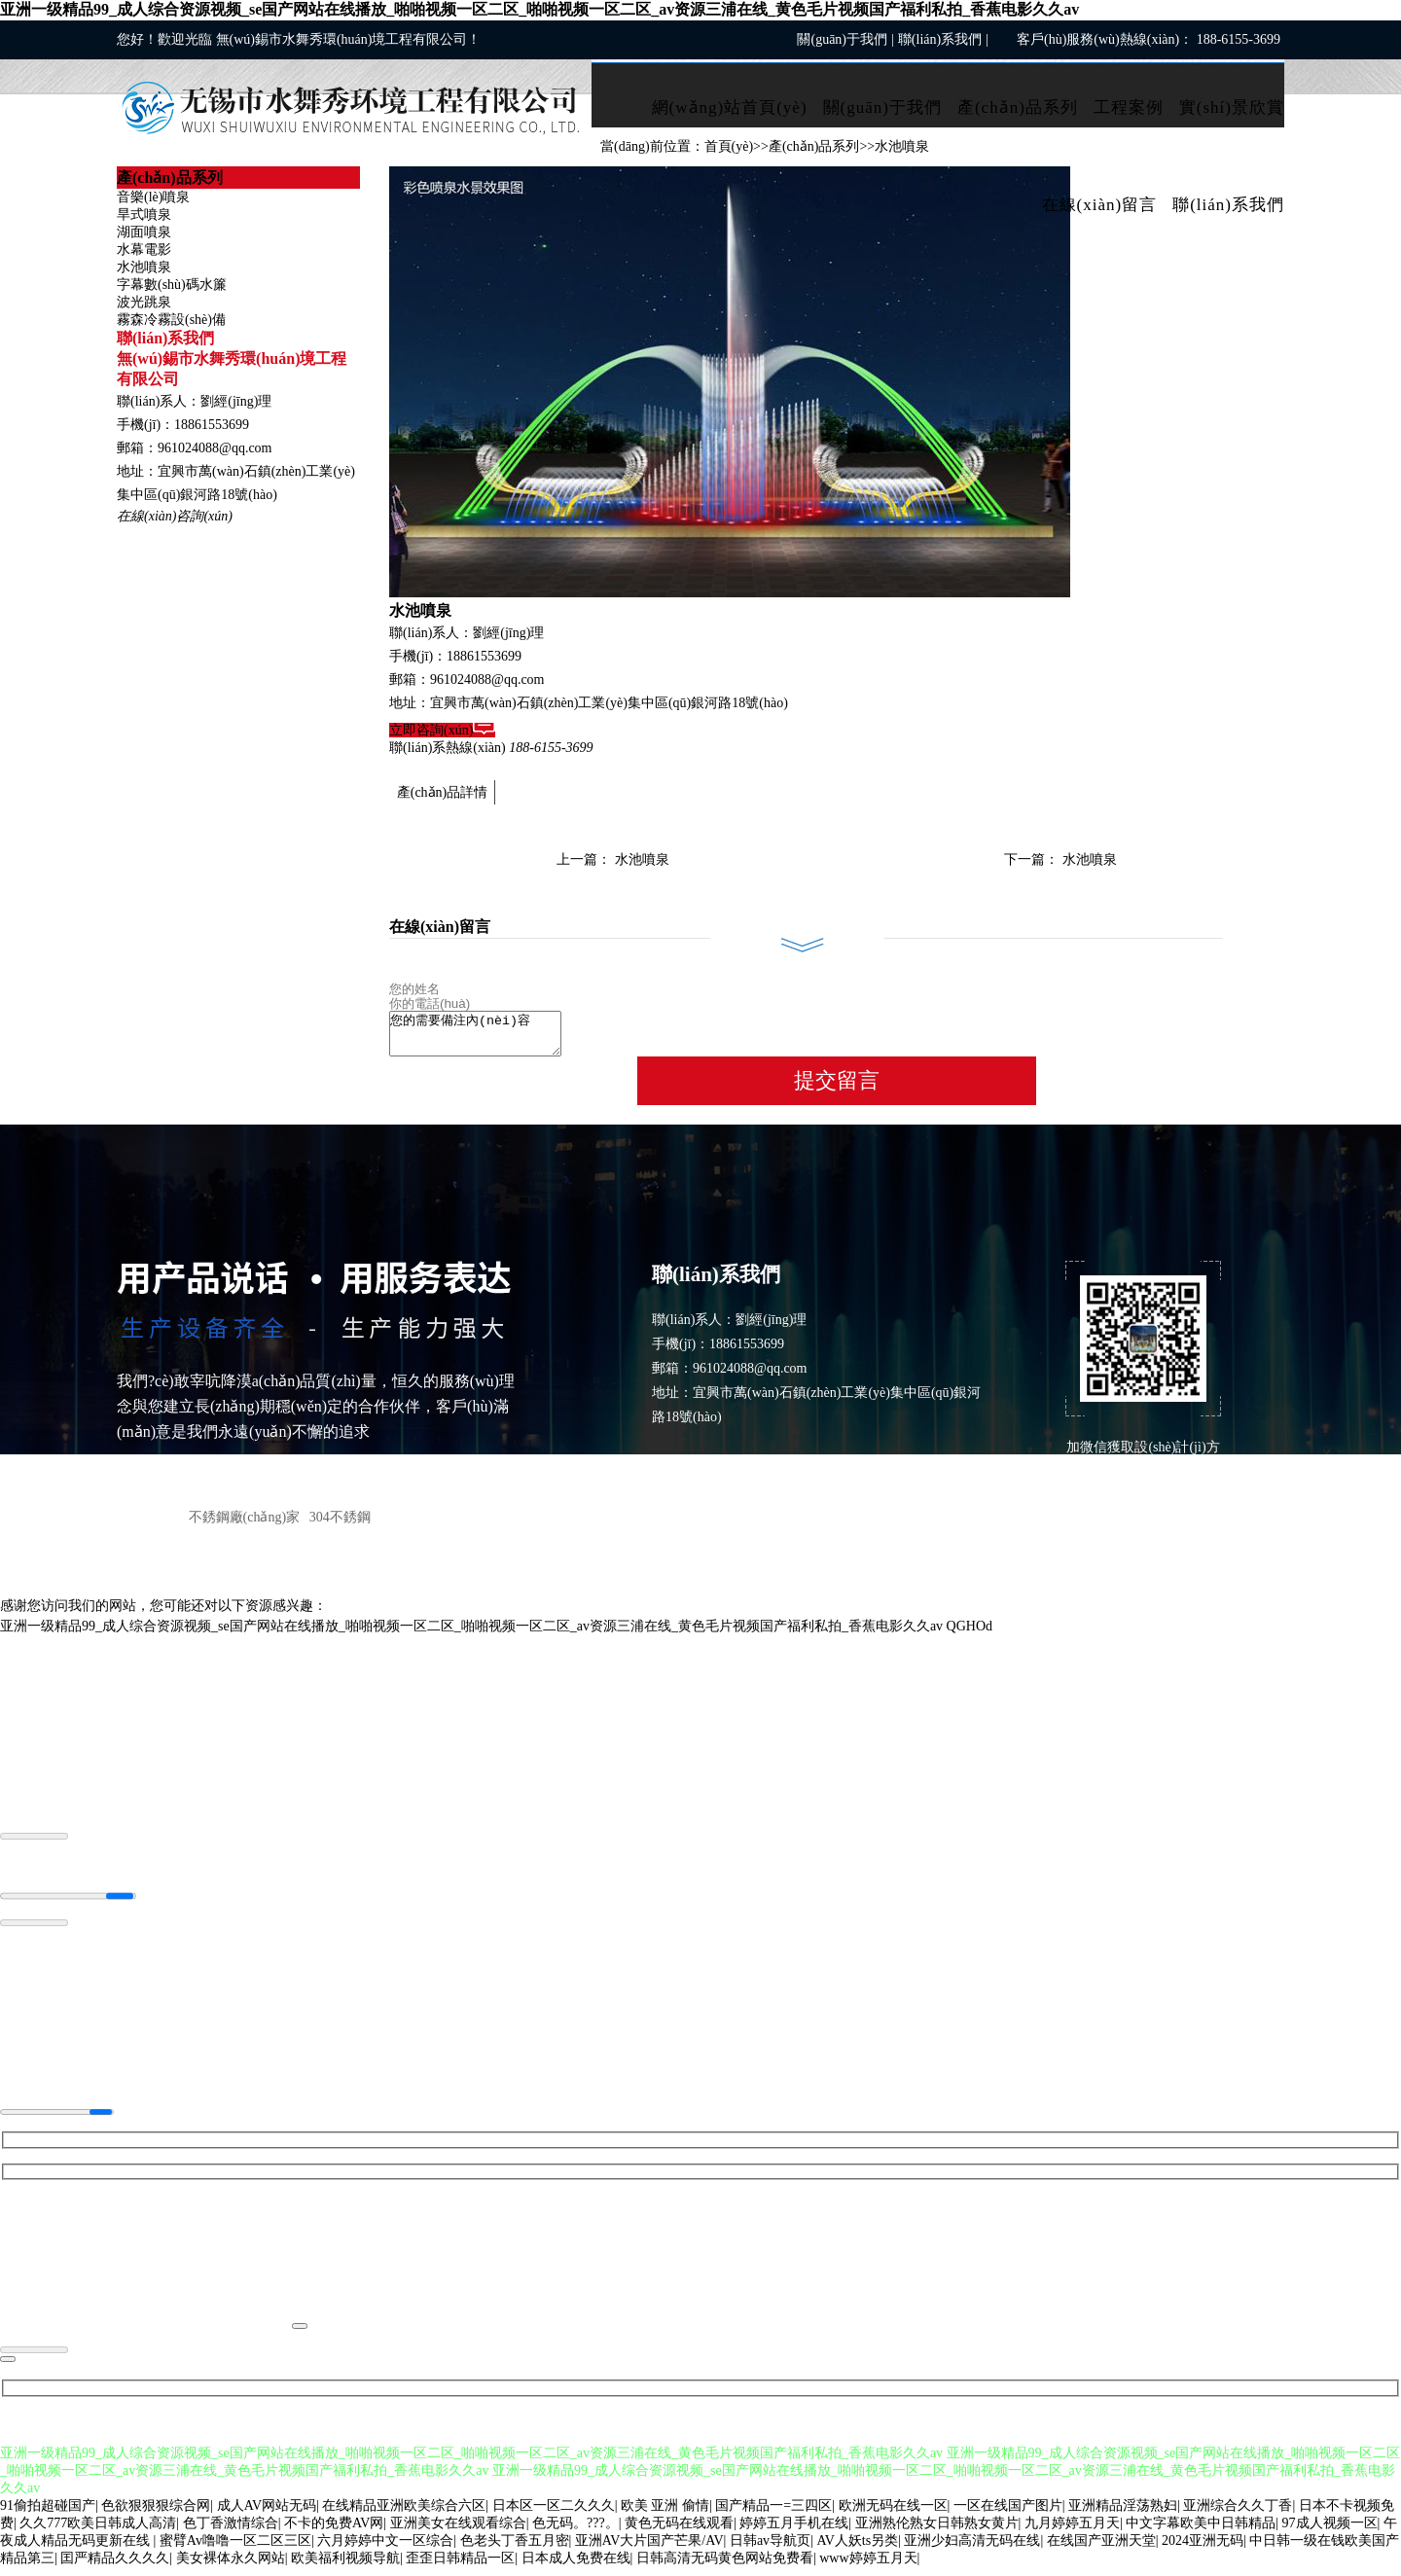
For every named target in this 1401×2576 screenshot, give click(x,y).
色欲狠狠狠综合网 (155, 2514)
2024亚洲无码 (1202, 2549)
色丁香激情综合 (230, 2531)
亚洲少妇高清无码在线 (972, 2549)
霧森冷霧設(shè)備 (171, 319)
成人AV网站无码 (266, 2514)
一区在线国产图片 (1007, 2514)
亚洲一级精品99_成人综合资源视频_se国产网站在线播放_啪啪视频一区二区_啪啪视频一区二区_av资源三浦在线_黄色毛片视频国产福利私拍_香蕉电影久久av (539, 9)
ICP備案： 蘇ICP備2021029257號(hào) (1172, 1524)
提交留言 (837, 1089)
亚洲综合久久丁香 (1237, 2514)
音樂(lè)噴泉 (153, 197)
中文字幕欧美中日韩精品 (1200, 2531)
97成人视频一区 (1330, 2531)
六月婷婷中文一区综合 (385, 2549)
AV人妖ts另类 (857, 2549)
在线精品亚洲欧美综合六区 (403, 2514)
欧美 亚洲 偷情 (665, 2514)
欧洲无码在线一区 (893, 2514)
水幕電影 (144, 249)
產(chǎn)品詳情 (442, 792)
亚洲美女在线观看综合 (458, 2531)
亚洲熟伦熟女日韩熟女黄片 (937, 2531)
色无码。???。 (575, 2531)
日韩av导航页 (770, 2549)
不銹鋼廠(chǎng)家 (245, 1526)
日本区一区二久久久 (553, 2514)
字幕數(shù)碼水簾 (172, 284)
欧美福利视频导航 (345, 2566)
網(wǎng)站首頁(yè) (730, 107)
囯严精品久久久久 (114, 2566)
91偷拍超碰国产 (47, 2514)
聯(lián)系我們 (940, 39)
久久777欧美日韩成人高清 (97, 2531)
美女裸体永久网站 (230, 2566)
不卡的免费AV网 (333, 2531)
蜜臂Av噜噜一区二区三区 (235, 2549)
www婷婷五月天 (867, 2566)
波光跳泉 (144, 302)
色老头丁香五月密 (514, 2549)
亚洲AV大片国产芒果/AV (649, 2549)
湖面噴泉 (144, 232)
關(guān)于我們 (842, 39)
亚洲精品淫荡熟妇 (1122, 2514)
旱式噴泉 (144, 214)
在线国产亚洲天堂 (1101, 2549)
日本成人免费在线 (575, 2566)
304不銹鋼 (340, 1526)
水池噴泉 (144, 267)
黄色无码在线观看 (679, 2531)
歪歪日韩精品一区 (460, 2566)
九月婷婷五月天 (1072, 2531)
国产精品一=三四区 (773, 2514)
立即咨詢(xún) (442, 730)
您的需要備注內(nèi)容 (485, 1038)
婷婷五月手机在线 (793, 2531)
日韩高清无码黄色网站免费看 (724, 2566)
